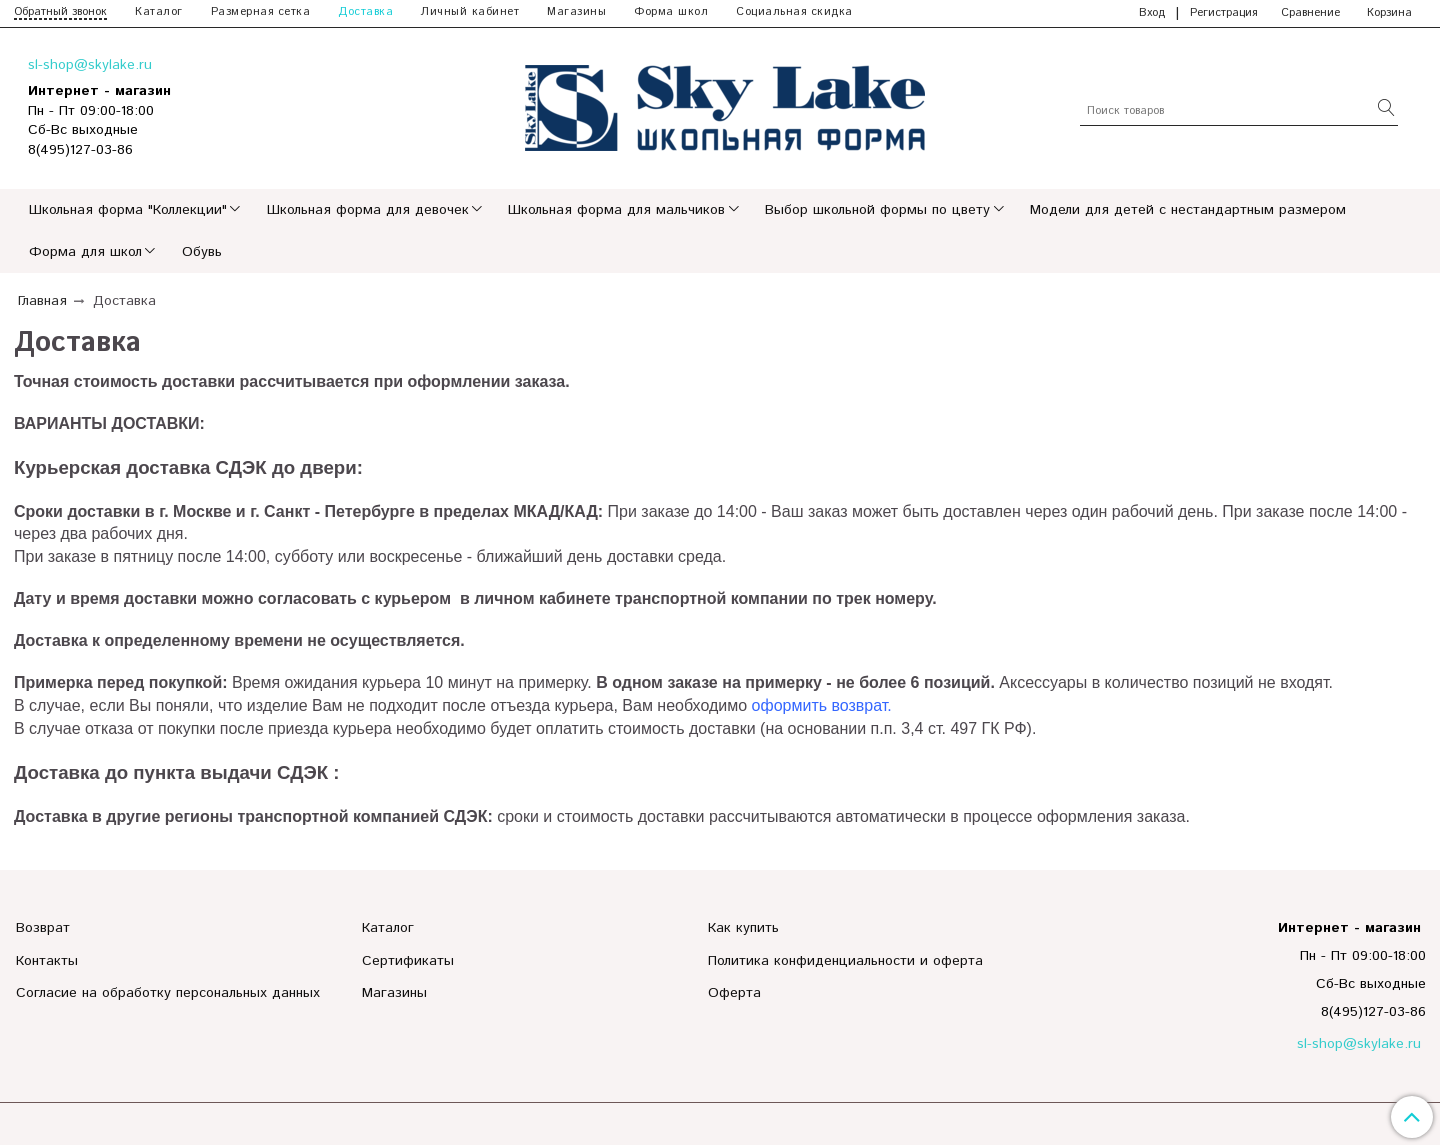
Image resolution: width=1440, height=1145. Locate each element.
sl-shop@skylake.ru (90, 65)
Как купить (743, 928)
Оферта (734, 993)
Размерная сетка (261, 12)
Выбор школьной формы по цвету (877, 210)
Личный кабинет (470, 12)
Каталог (159, 12)
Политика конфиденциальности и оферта (845, 961)
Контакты (47, 961)
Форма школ (671, 12)
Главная (42, 301)
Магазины (576, 12)
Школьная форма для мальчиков (616, 210)
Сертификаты (408, 961)
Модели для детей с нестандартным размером (1188, 210)
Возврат (43, 928)
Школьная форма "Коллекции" (128, 210)
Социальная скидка (794, 12)
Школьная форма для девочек (368, 210)
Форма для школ (85, 252)
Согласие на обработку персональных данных (168, 993)
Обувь (202, 252)
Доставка (365, 12)
